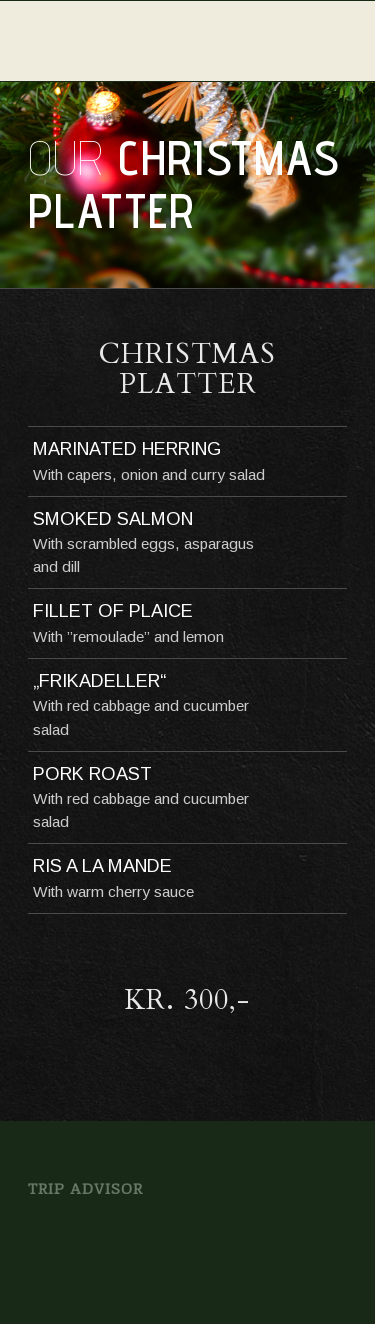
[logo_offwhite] (155, 41)
